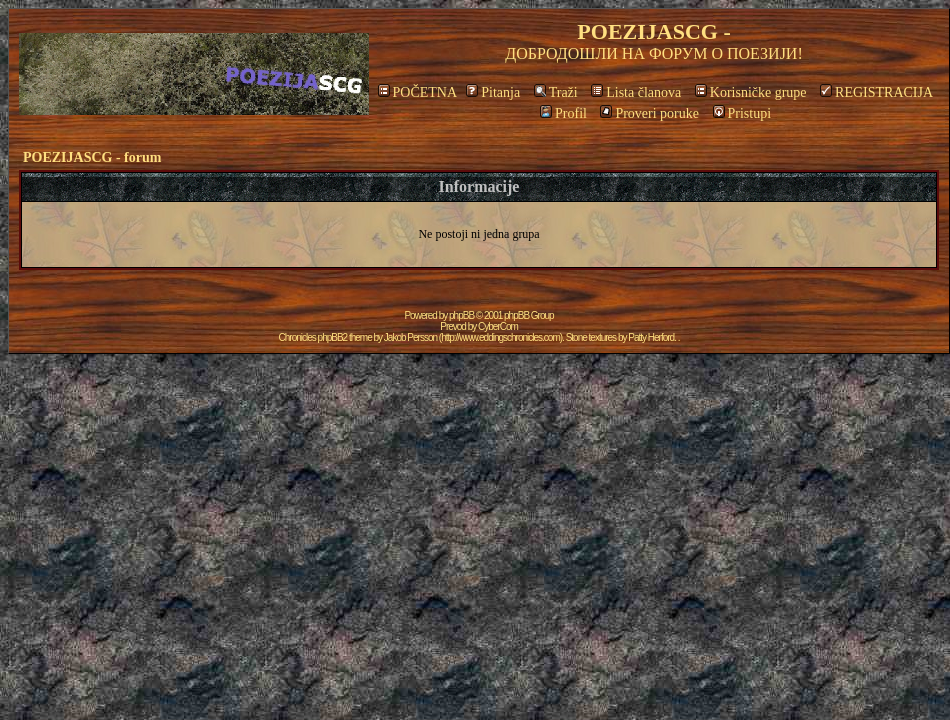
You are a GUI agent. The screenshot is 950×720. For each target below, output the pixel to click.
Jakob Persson (410, 337)
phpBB (461, 315)
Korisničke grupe (751, 92)
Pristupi (742, 113)
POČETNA (417, 92)
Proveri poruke (649, 113)
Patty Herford (651, 337)
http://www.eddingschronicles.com (500, 337)
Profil (563, 113)
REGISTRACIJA (876, 92)
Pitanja (493, 92)
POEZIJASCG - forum (92, 157)
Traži (556, 92)
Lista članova (636, 92)
